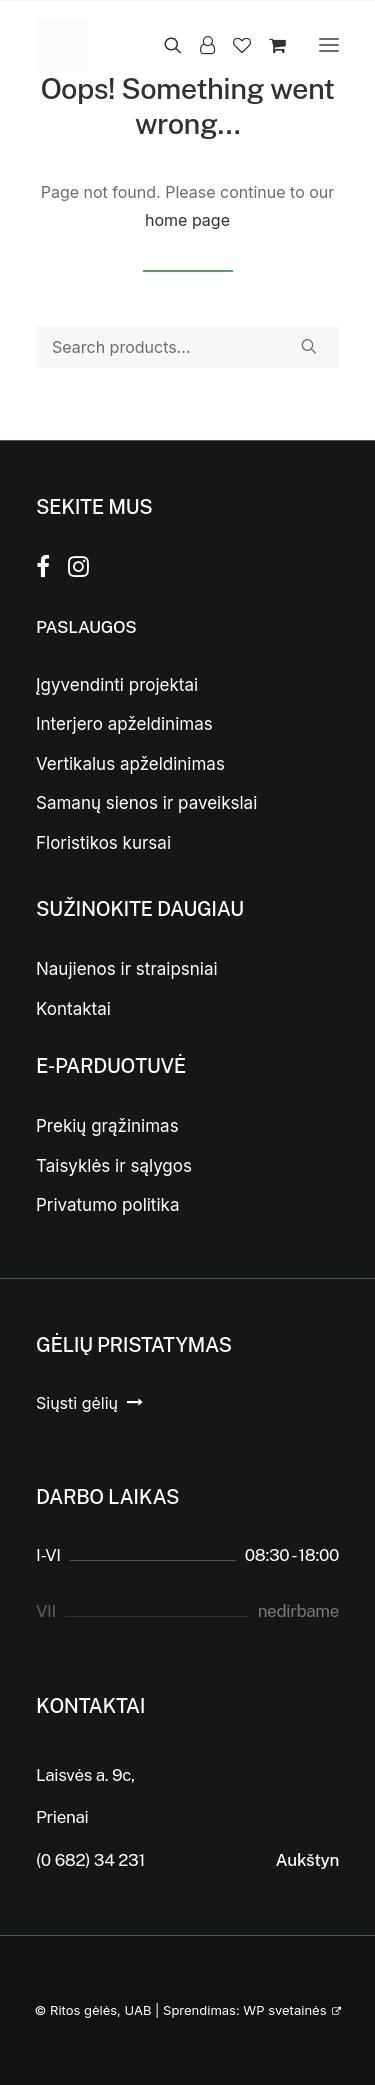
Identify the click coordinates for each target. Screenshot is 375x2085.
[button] (329, 44)
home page (187, 220)
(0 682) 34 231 (90, 1860)
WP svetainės (284, 2010)
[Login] (198, 45)
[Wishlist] (233, 45)
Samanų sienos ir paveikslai (146, 803)
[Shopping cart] (268, 45)
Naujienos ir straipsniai (127, 969)
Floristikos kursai (103, 843)
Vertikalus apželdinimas (130, 764)
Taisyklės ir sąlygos (114, 1166)
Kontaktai (73, 1009)
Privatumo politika (107, 1205)
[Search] (164, 45)
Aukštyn (307, 1860)
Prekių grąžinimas (107, 1126)
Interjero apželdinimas (124, 724)
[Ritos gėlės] (62, 44)
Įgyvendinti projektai (117, 685)
